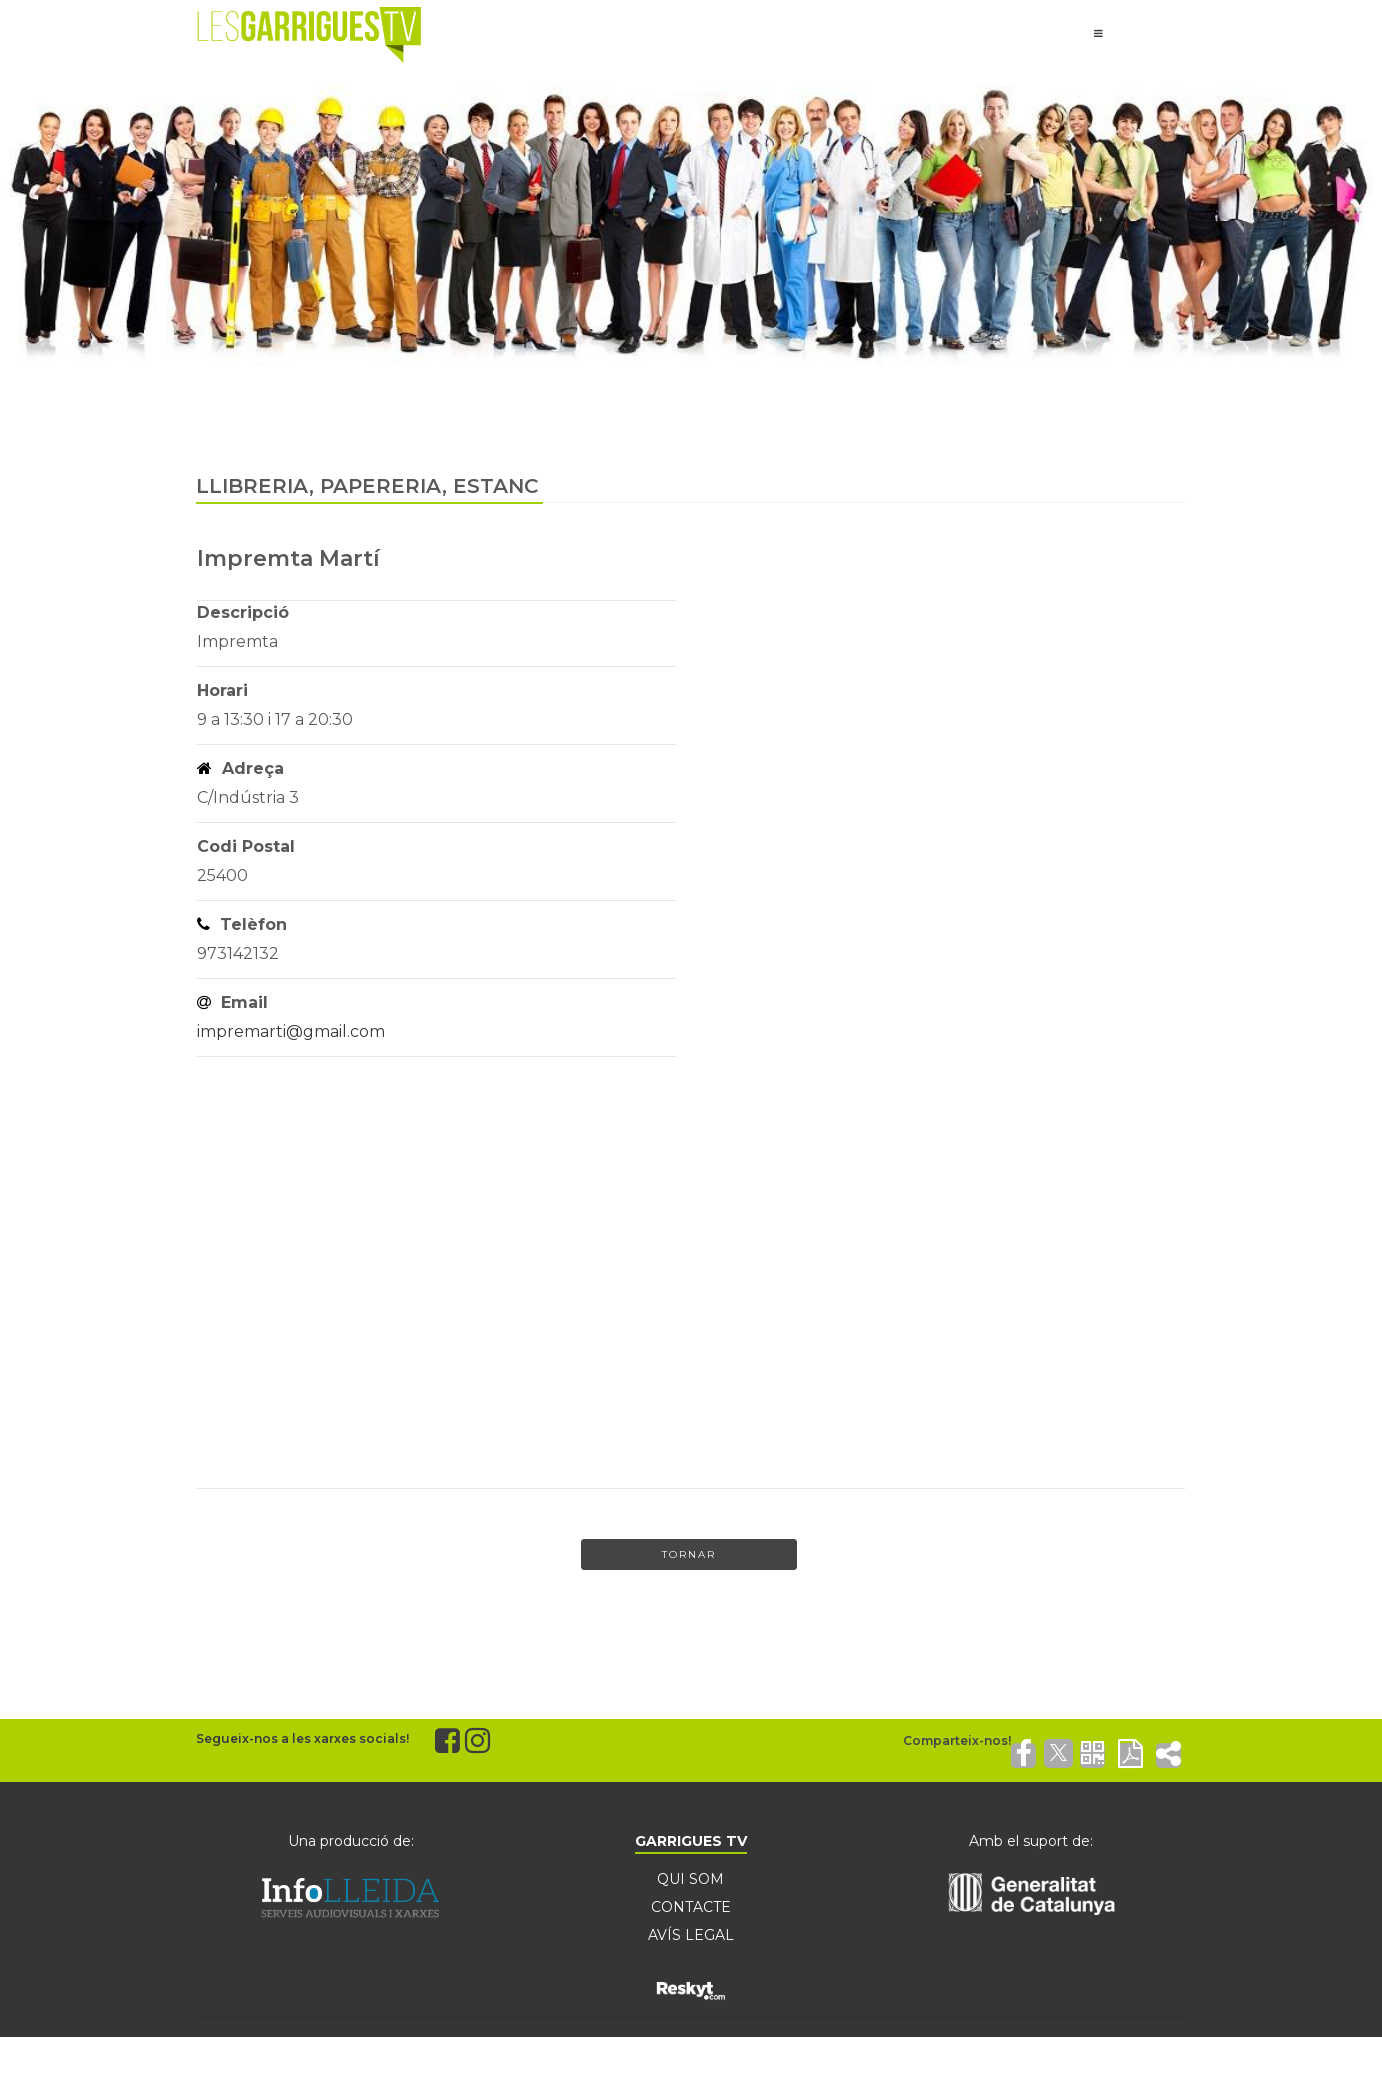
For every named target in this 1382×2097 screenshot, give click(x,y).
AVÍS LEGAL (691, 1935)
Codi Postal (246, 846)
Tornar (689, 1554)
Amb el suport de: (1031, 1841)
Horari (222, 690)
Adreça (240, 768)
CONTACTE (691, 1907)
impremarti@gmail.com (291, 1031)
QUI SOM (690, 1879)
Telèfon (242, 924)
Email (232, 1002)
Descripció (243, 612)
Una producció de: (351, 1841)
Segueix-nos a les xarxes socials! (302, 1738)
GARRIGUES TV (691, 1841)
